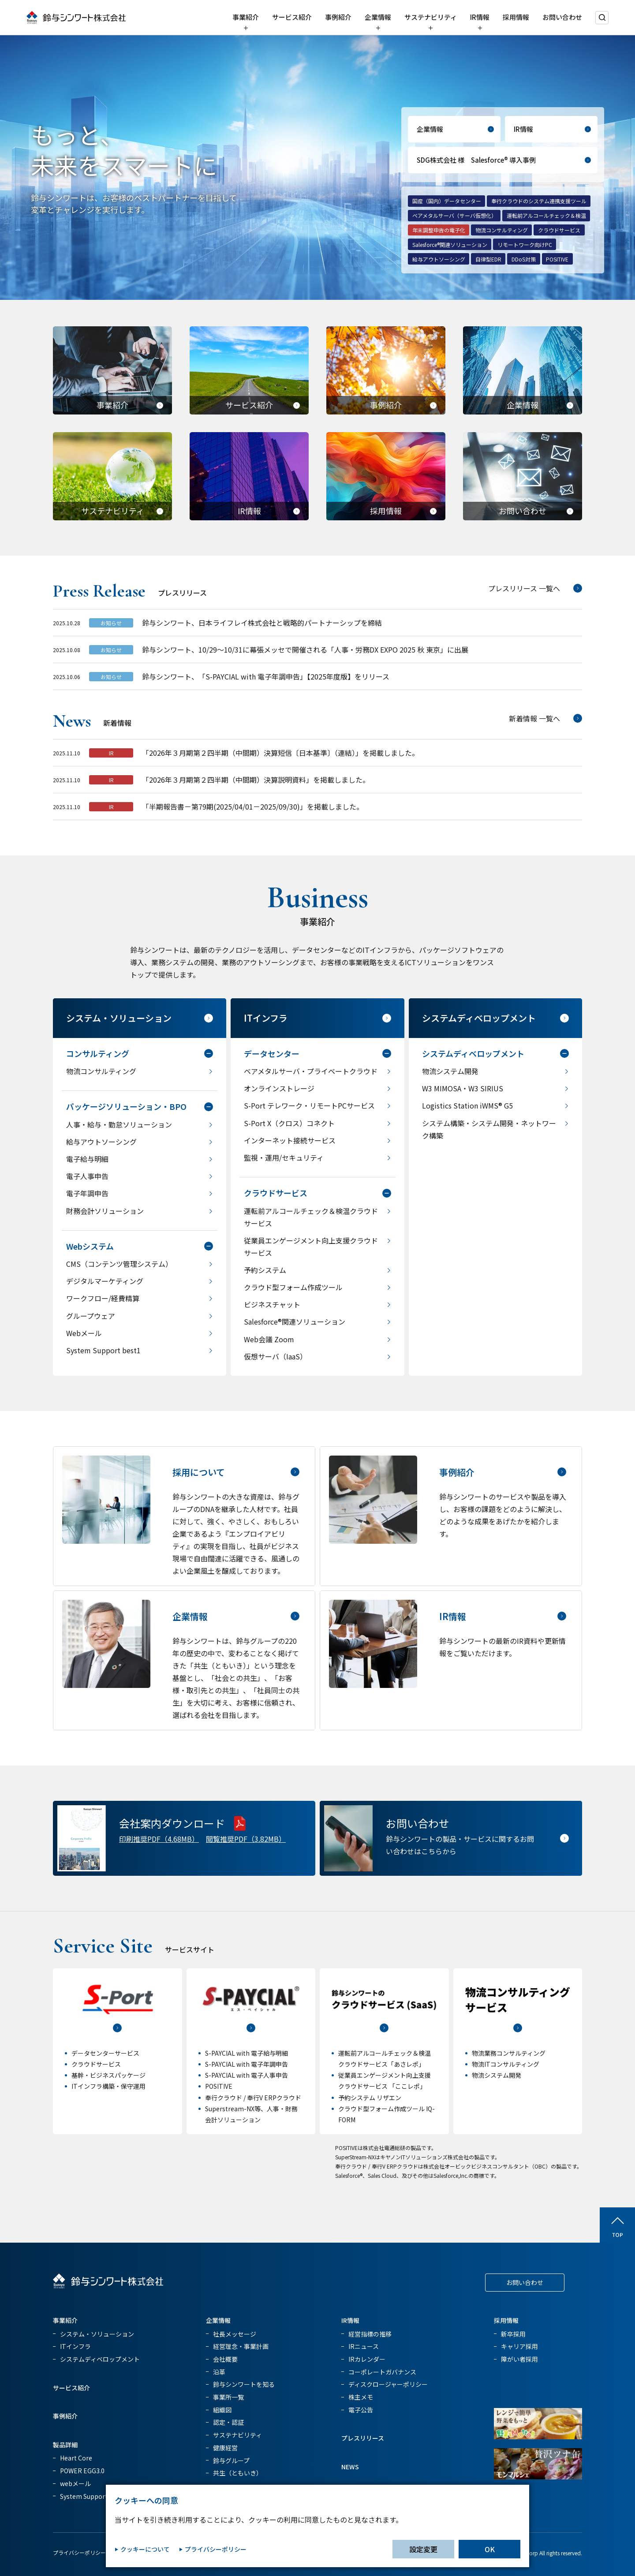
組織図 (222, 2409)
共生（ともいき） (237, 2472)
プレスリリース (362, 2438)
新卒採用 (513, 2334)
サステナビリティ (430, 17)
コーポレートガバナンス (382, 2371)
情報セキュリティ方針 (248, 2552)
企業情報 (378, 17)
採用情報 (516, 17)
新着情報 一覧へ (534, 722)
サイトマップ (301, 2552)
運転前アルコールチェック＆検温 (546, 215)
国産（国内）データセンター (446, 201)
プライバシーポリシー (79, 2552)
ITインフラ (75, 2346)
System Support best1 (93, 2496)
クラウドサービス (559, 230)
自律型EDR (488, 259)
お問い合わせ (562, 17)
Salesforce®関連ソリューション (449, 244)
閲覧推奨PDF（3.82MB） (246, 1838)
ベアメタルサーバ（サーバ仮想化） (454, 215)
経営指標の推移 (370, 2334)
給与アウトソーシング (438, 259)
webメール (75, 2483)
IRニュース (363, 2346)
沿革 (219, 2371)
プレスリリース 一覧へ (524, 592)
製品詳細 (65, 2444)
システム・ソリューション (97, 2334)
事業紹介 (245, 17)
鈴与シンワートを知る (244, 2384)
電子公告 (360, 2409)
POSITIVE (557, 259)
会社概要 (225, 2359)
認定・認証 (228, 2422)
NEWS (350, 2466)
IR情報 (479, 17)
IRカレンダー (366, 2359)
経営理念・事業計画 (241, 2346)
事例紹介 (338, 17)
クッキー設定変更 (190, 2552)
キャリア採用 (519, 2346)
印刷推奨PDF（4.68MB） (159, 1838)
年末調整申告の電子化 (438, 230)
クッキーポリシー (137, 2552)
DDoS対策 (524, 259)
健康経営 (225, 2447)
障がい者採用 (519, 2359)
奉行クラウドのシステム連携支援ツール (538, 201)
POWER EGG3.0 (82, 2470)
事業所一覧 (228, 2397)
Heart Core (76, 2457)
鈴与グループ (231, 2460)
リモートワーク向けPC (524, 244)
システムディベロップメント (100, 2359)
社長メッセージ (234, 2334)
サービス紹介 (292, 17)
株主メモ (360, 2397)
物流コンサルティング (501, 230)
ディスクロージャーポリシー (388, 2384)
